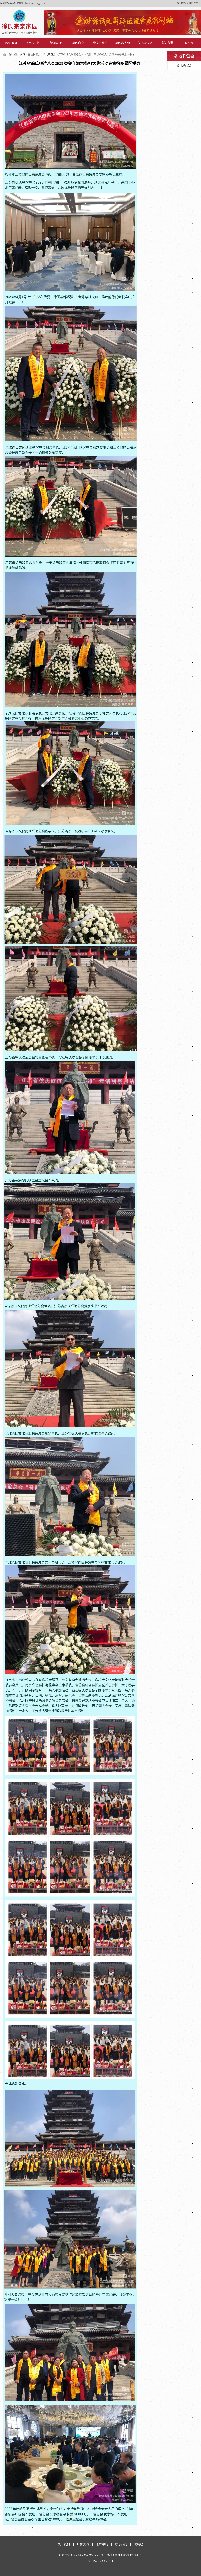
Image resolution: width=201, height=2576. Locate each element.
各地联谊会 (144, 43)
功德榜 (138, 2544)
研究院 (189, 43)
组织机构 (33, 43)
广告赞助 (83, 2544)
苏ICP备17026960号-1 (100, 2560)
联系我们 (121, 2544)
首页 (22, 54)
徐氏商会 (78, 43)
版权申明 (102, 2544)
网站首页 (11, 43)
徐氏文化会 (100, 43)
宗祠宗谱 (167, 43)
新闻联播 (56, 43)
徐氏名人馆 (122, 43)
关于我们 (64, 2544)
